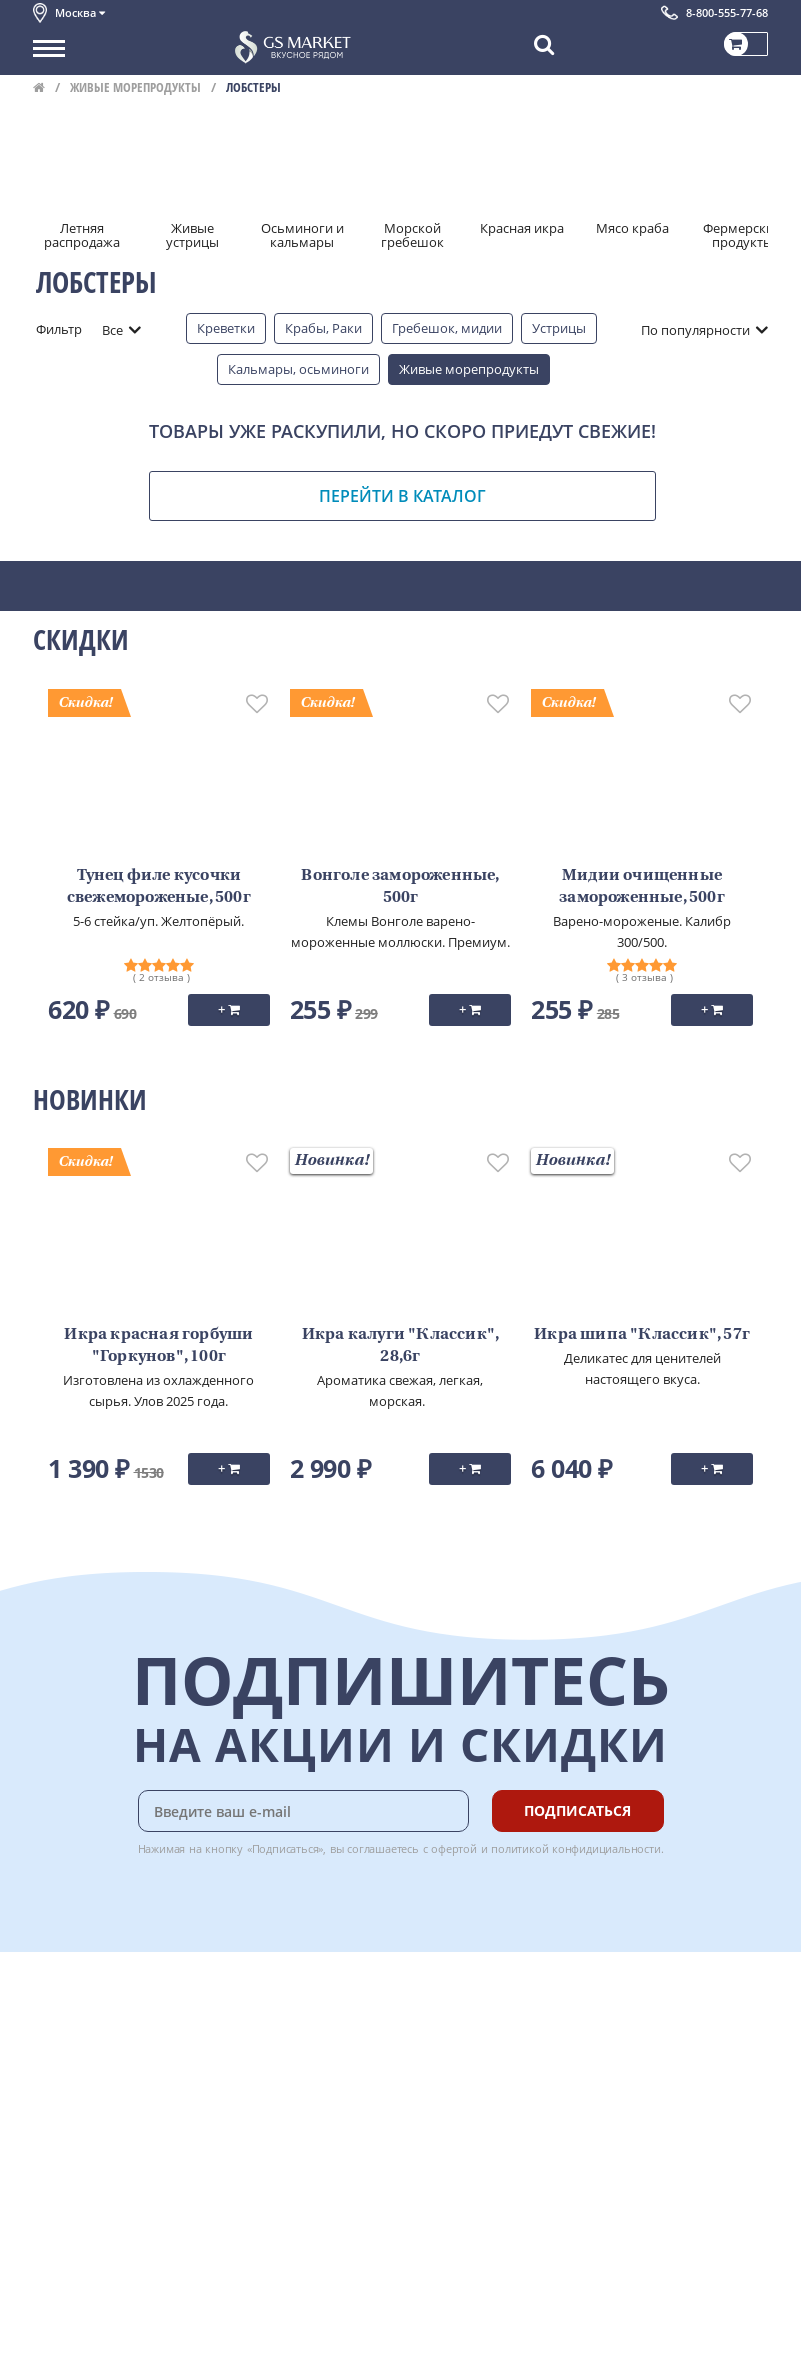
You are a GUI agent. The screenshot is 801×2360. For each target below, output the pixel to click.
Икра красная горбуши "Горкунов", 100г (158, 1346)
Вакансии (62, 2331)
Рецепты (277, 2094)
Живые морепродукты (135, 87)
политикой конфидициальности (576, 1848)
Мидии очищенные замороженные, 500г (642, 887)
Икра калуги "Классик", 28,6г (400, 1346)
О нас (50, 2027)
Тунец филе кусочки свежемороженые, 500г (159, 887)
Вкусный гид (289, 2116)
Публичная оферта (91, 2183)
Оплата (272, 2027)
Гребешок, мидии (447, 328)
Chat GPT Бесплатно (469, 2049)
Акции (52, 2116)
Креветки (226, 328)
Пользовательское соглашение (130, 2138)
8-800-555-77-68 (727, 12)
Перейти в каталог (402, 496)
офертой (454, 1848)
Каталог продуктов (92, 2005)
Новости (59, 2094)
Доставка (278, 2005)
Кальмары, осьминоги (298, 369)
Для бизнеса (71, 2309)
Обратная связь (82, 2072)
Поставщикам (76, 2287)
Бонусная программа (317, 2050)
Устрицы (559, 328)
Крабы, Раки (323, 328)
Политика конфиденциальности (132, 2161)
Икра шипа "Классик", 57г (642, 1335)
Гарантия (279, 2072)
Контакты (63, 2050)
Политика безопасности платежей (139, 2205)
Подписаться (577, 1810)
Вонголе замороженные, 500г (400, 887)
